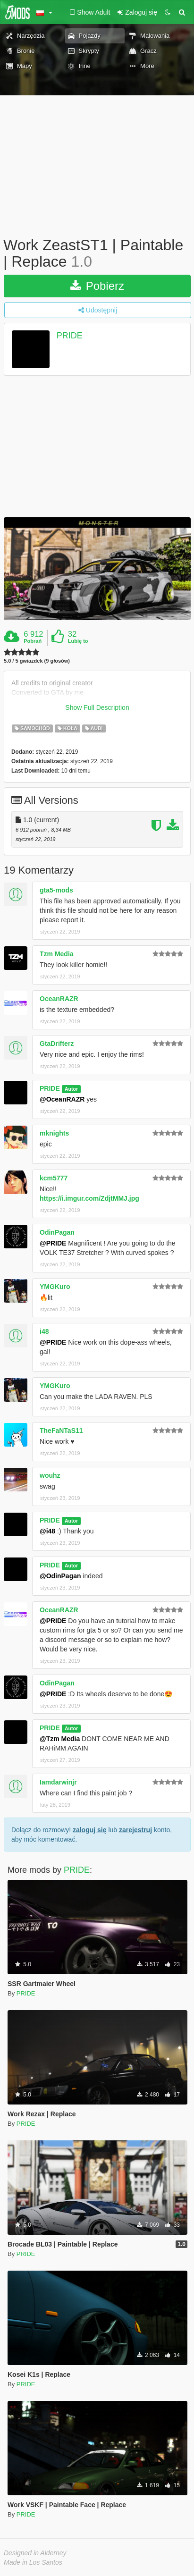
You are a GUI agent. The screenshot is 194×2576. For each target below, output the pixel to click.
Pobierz (97, 285)
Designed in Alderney (35, 2553)
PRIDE (70, 336)
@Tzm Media (60, 1739)
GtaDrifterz (57, 1043)
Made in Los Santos (33, 2562)
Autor (71, 1089)
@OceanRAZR (62, 1099)
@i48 (47, 1531)
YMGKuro (55, 1286)
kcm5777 (53, 1178)
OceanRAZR (59, 998)
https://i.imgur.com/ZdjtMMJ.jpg (89, 1198)
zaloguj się (90, 1830)
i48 (44, 1331)
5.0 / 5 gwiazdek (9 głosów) (37, 661)
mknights (54, 1133)
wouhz (50, 1475)
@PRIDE (53, 1243)
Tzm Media (57, 954)
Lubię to (78, 641)
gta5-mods (56, 890)
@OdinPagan (60, 1576)
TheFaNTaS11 (61, 1430)
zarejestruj (135, 1830)
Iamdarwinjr (58, 1782)
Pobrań (33, 641)
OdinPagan (57, 1232)
